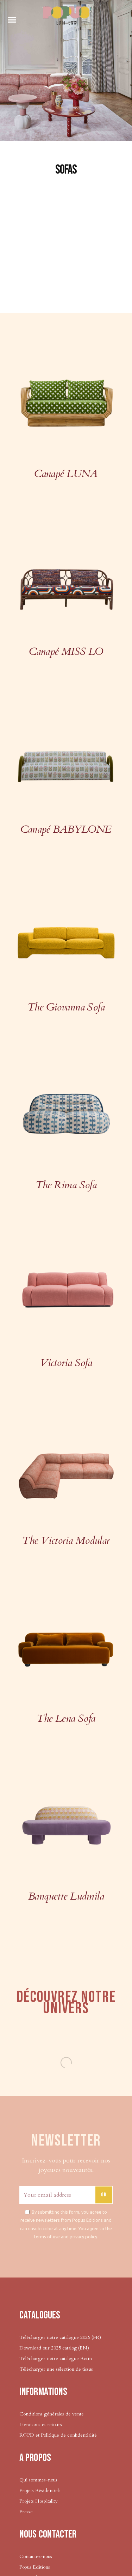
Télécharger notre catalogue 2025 (54, 2337)
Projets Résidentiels (40, 2490)
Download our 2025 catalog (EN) (54, 2348)
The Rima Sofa (66, 1185)
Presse (26, 2511)
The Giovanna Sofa (66, 1007)
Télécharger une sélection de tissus (56, 2369)
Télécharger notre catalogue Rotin (55, 2358)
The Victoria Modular (65, 1540)
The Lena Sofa (66, 1718)
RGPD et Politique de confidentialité (58, 2435)
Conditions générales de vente (51, 2414)
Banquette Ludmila (66, 1896)
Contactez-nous (35, 2556)
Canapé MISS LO (66, 651)
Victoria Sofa (66, 1363)
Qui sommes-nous (38, 2480)
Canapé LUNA (66, 473)
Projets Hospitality (38, 2501)
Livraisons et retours (40, 2424)
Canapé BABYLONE (65, 829)
